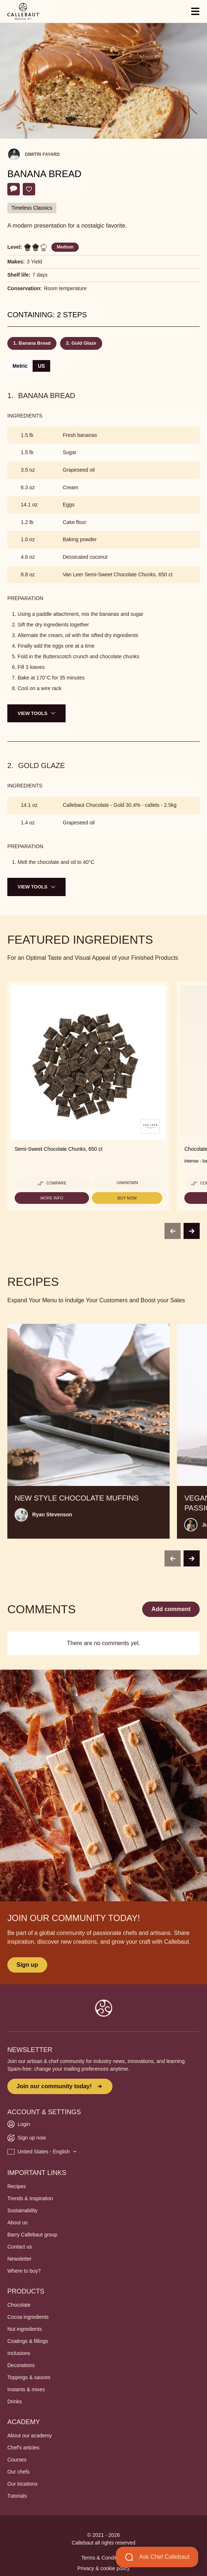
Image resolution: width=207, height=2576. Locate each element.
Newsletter (19, 2259)
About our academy (29, 2435)
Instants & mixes (26, 2389)
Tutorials (17, 2496)
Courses (16, 2460)
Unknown (127, 1182)
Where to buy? (24, 2271)
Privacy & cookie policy (103, 2568)
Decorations (21, 2365)
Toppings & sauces (29, 2377)
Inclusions (18, 2353)
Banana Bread (35, 343)
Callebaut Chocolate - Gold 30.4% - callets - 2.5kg (120, 805)
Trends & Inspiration (30, 2198)
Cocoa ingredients (28, 2317)
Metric (19, 366)
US (41, 366)
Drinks (14, 2401)
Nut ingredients (24, 2329)
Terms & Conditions (103, 2558)
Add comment (171, 1609)
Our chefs (18, 2472)
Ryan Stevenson (52, 1514)
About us (17, 2222)
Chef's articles (23, 2447)
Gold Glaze (83, 343)
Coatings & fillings (27, 2341)
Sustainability (22, 2210)
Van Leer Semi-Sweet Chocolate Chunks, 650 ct (117, 574)
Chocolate (18, 2305)
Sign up (27, 1965)
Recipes (16, 2186)
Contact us (19, 2247)
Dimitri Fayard (42, 154)
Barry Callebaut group (32, 2235)
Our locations (22, 2484)
